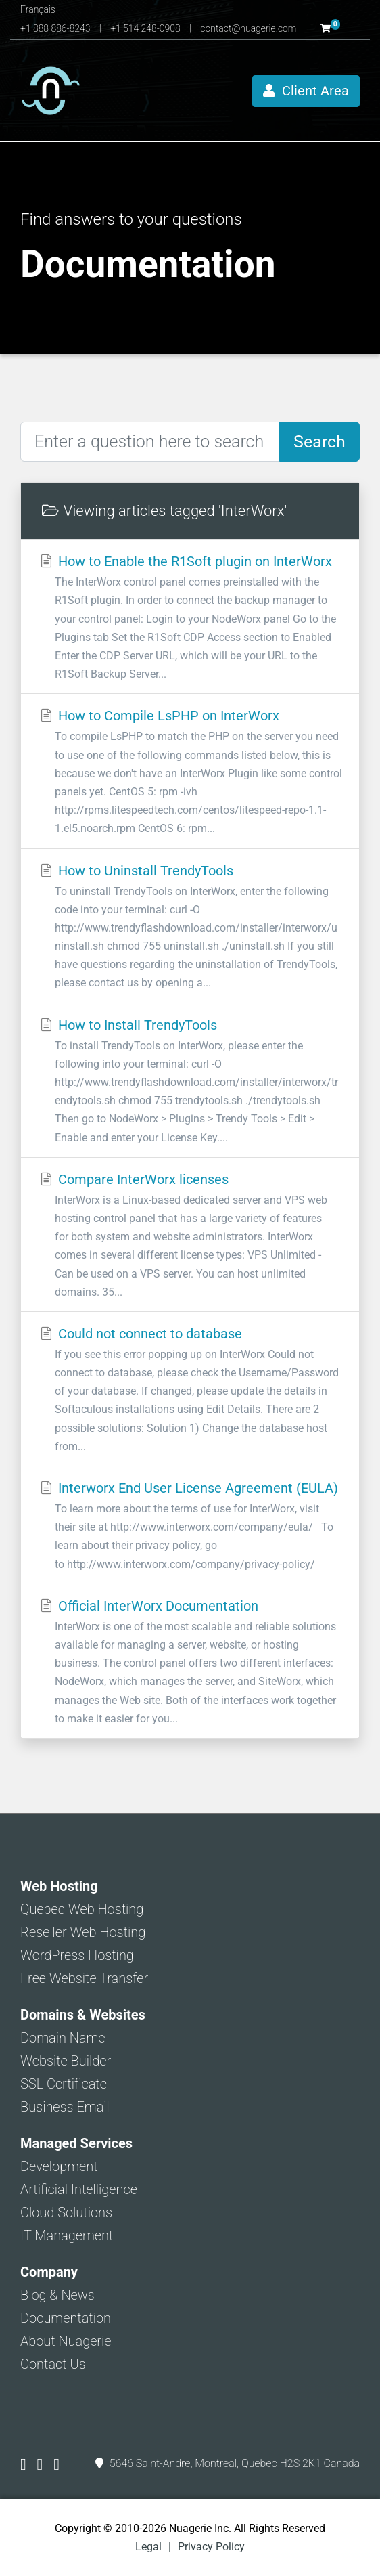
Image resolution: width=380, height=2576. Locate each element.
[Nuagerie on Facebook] (25, 2464)
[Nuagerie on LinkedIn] (56, 2464)
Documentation (65, 2318)
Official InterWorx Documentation (190, 1663)
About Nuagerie (66, 2341)
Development (59, 2166)
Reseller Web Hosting (82, 1932)
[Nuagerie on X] (42, 2464)
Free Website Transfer (84, 1978)
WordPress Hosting (77, 1955)
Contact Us (53, 2364)
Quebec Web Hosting (81, 1909)
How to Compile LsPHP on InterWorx (190, 772)
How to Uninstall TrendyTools (190, 927)
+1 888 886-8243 (56, 28)
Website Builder (65, 2061)
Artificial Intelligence (78, 2189)
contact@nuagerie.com (249, 28)
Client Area (306, 91)
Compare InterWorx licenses (190, 1236)
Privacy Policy (211, 2546)
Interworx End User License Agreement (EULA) (190, 1526)
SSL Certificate (63, 2084)
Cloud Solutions (66, 2212)
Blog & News (57, 2295)
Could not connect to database (190, 1391)
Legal (148, 2546)
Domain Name (62, 2038)
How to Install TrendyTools (190, 1082)
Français (37, 9)
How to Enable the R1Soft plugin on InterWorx (190, 618)
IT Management (66, 2235)
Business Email (65, 2107)
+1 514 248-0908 (146, 28)
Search (319, 442)
